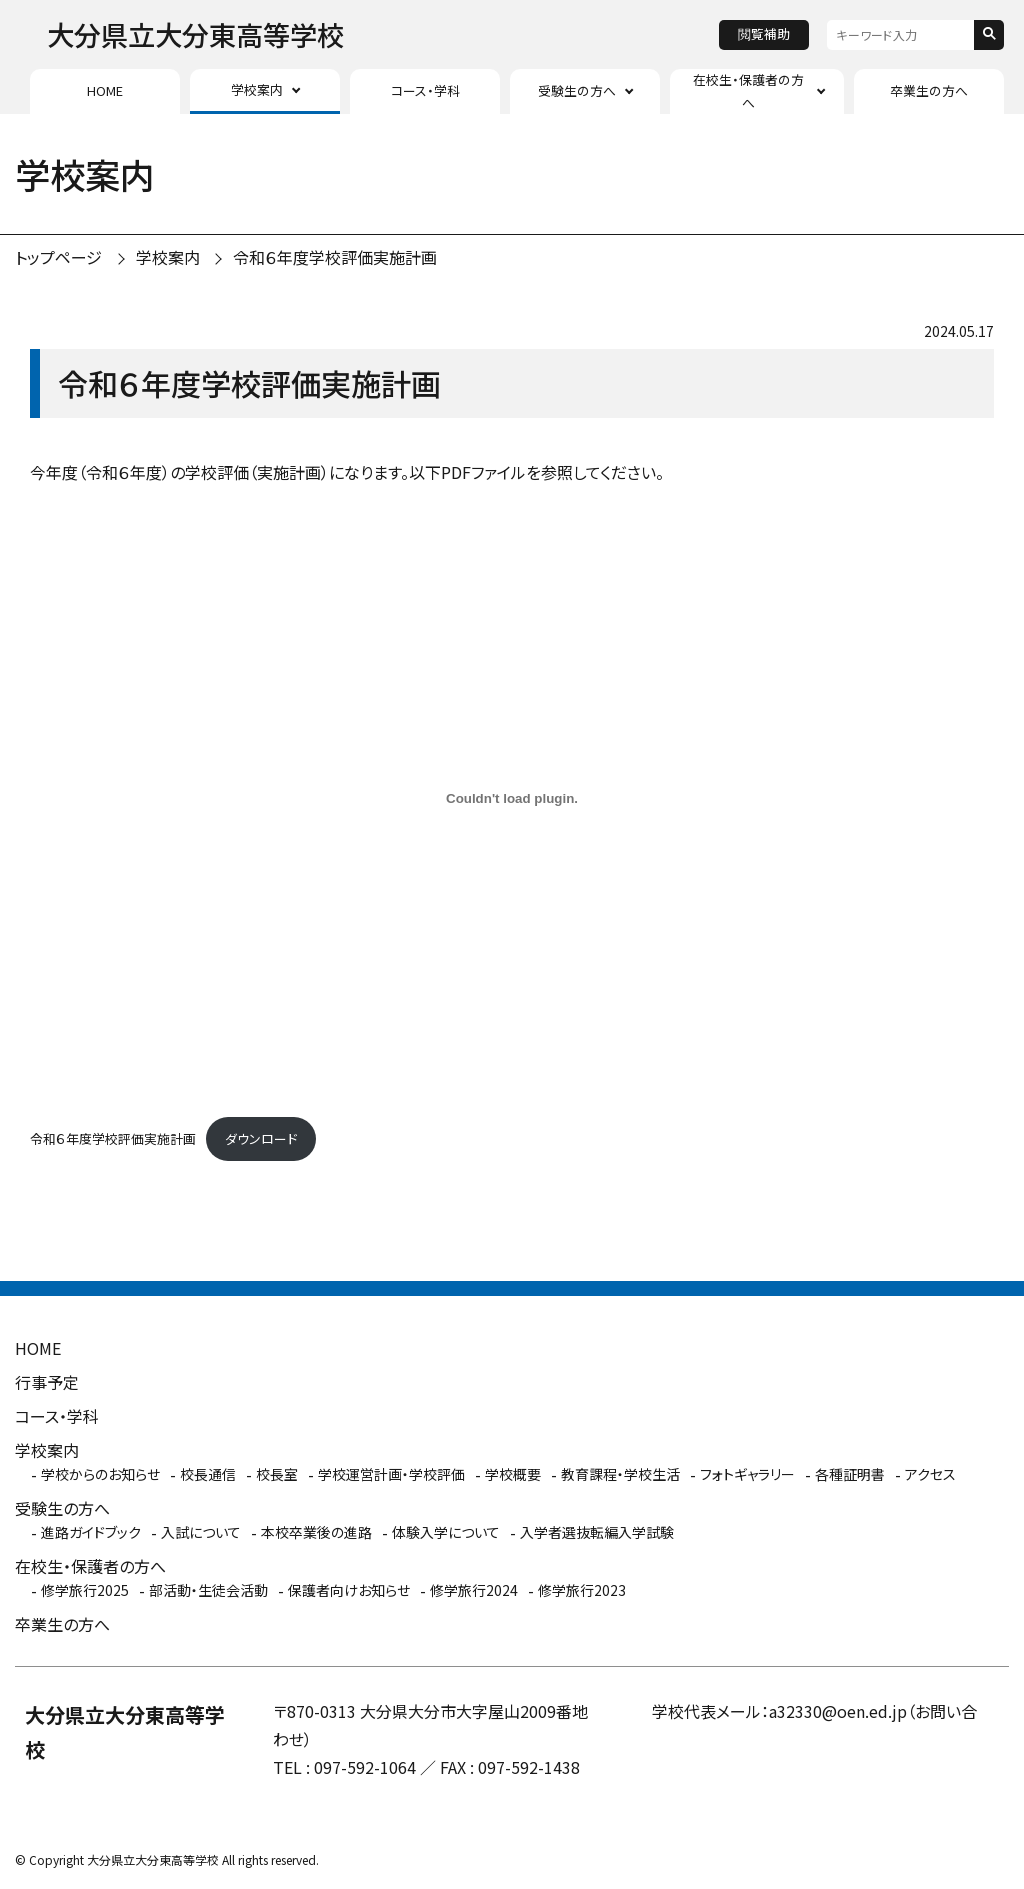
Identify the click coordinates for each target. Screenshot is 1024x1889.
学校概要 (513, 1474)
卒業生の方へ (929, 90)
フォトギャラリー (747, 1474)
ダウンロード (261, 1138)
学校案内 (257, 89)
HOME (105, 90)
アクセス (930, 1474)
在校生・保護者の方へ (748, 90)
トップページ (58, 257)
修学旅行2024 (474, 1590)
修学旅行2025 (85, 1590)
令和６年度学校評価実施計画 (335, 257)
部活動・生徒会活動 (208, 1590)
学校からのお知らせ (100, 1474)
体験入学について (446, 1532)
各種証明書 (850, 1474)
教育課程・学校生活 (620, 1474)
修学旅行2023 (582, 1590)
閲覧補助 (764, 33)
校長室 (277, 1474)
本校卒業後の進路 (316, 1532)
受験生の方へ (577, 90)
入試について (201, 1532)
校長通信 (208, 1474)
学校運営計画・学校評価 (391, 1474)
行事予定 (47, 1382)
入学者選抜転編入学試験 (597, 1532)
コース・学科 (425, 90)
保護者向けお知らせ (349, 1590)
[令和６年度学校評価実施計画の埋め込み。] (512, 798)
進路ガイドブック (91, 1532)
